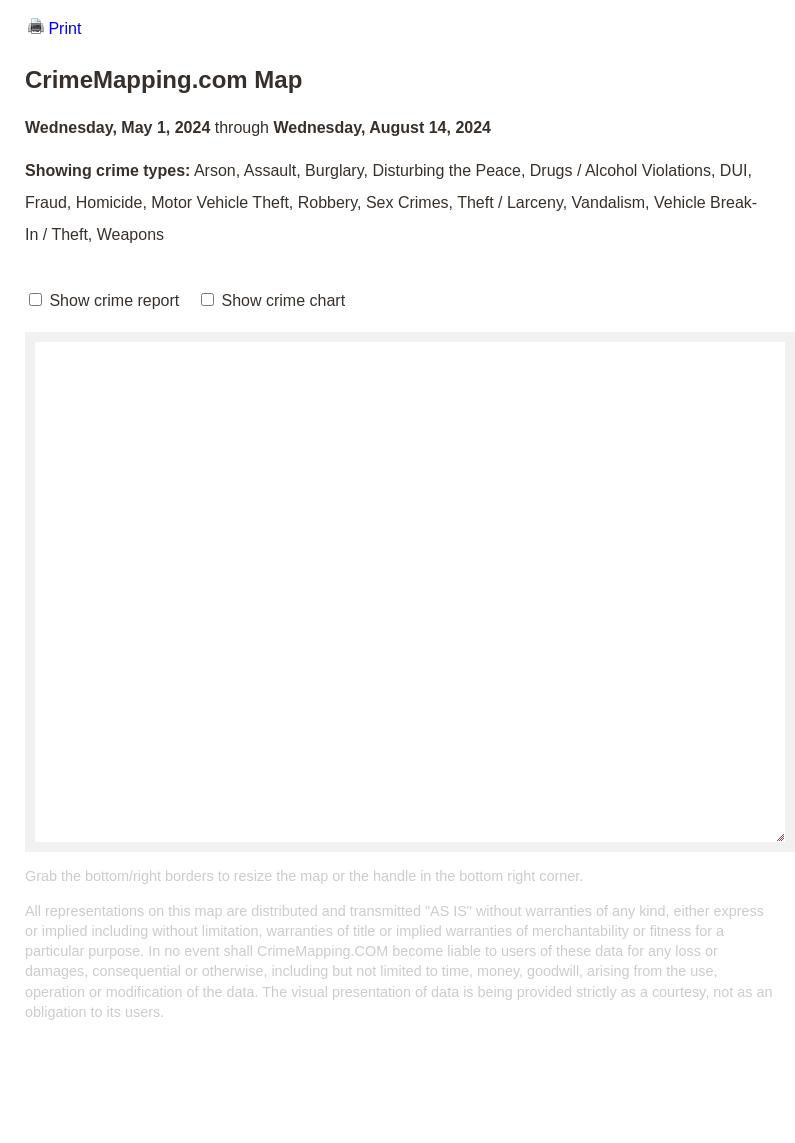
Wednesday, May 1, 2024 (117, 127)
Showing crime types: (107, 170)
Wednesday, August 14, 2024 (382, 127)
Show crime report (104, 300)
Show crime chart (273, 300)
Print (54, 28)
